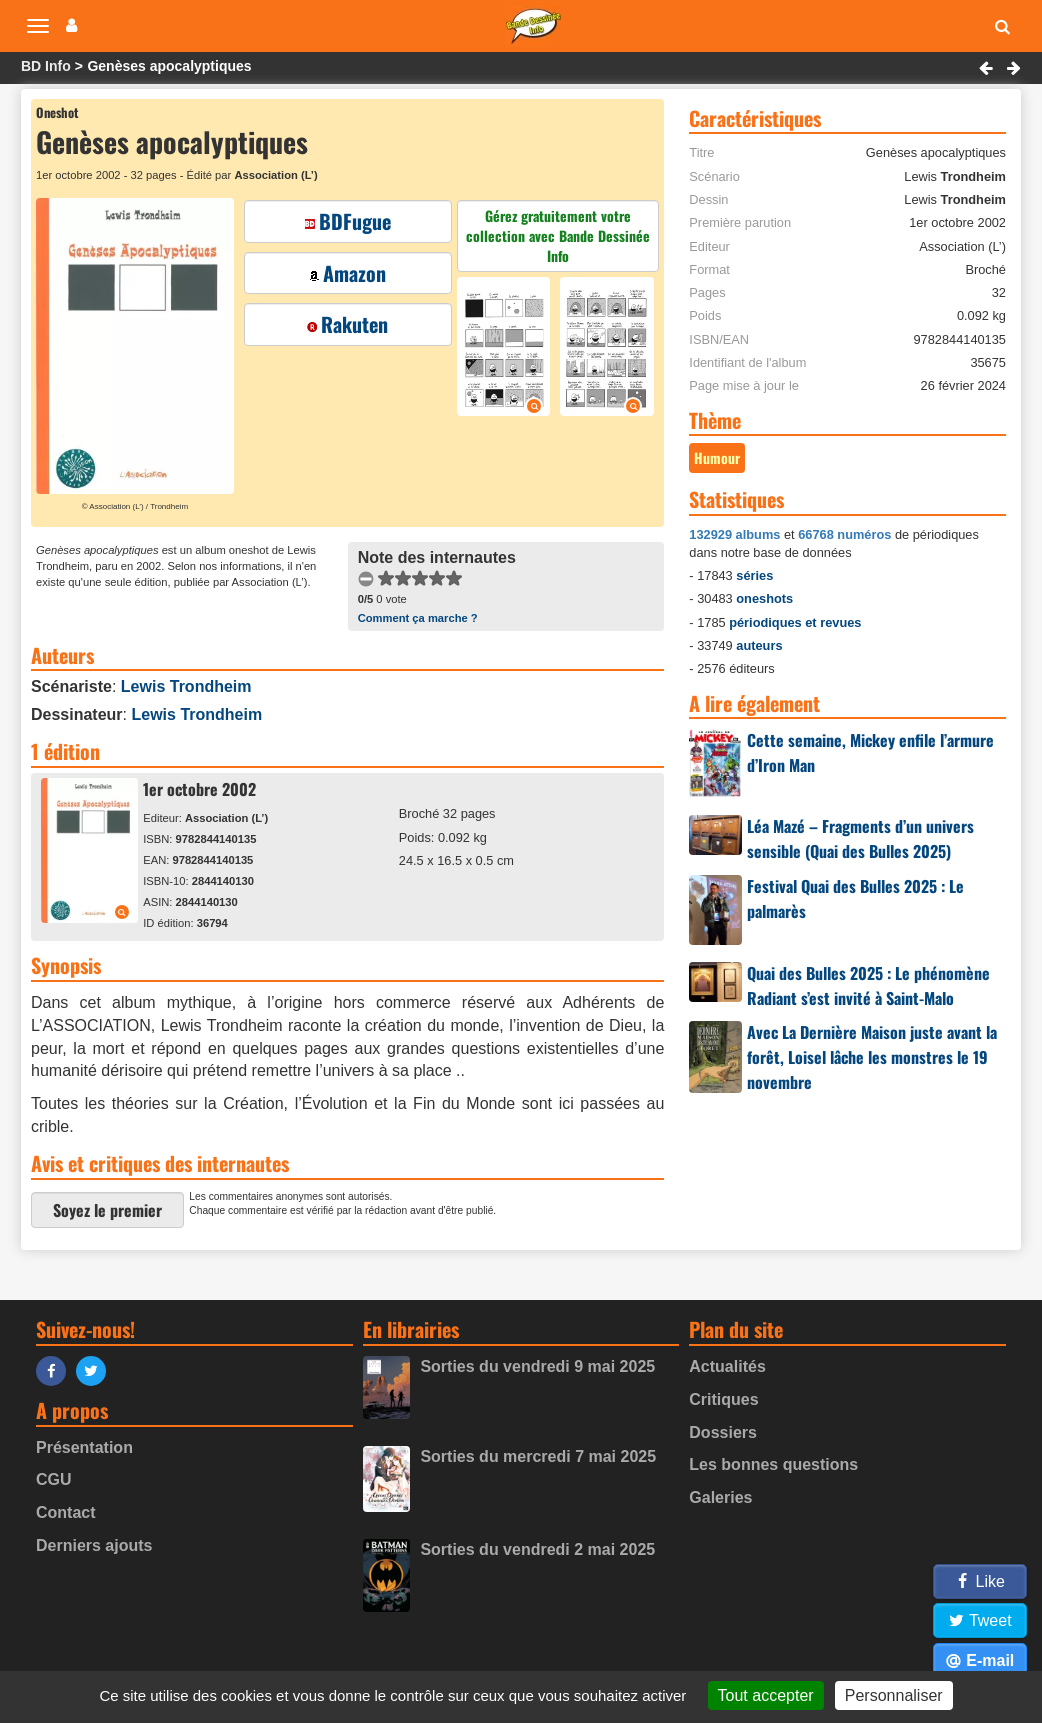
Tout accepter (766, 1695)
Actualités (727, 1366)
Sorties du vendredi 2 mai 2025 (537, 1549)
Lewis (186, 686)
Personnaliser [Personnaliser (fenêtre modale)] (894, 1695)
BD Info (46, 66)
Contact (66, 1512)
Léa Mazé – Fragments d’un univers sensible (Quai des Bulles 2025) (860, 838)
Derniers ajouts (94, 1545)
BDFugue (348, 221)
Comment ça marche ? (418, 618)
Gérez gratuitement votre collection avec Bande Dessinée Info (558, 235)
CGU (54, 1479)
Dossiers (723, 1432)
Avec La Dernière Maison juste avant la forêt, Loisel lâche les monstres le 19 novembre (872, 1057)
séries (754, 575)
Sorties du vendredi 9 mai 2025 (537, 1366)
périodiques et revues (795, 622)
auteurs (759, 645)
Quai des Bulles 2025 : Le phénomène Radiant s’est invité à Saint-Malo (868, 985)
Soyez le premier (107, 1210)
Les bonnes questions (773, 1464)
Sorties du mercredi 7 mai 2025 (538, 1456)
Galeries (720, 1497)
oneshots (764, 598)
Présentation (84, 1447)
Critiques (723, 1399)
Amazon (347, 273)
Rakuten (347, 324)
